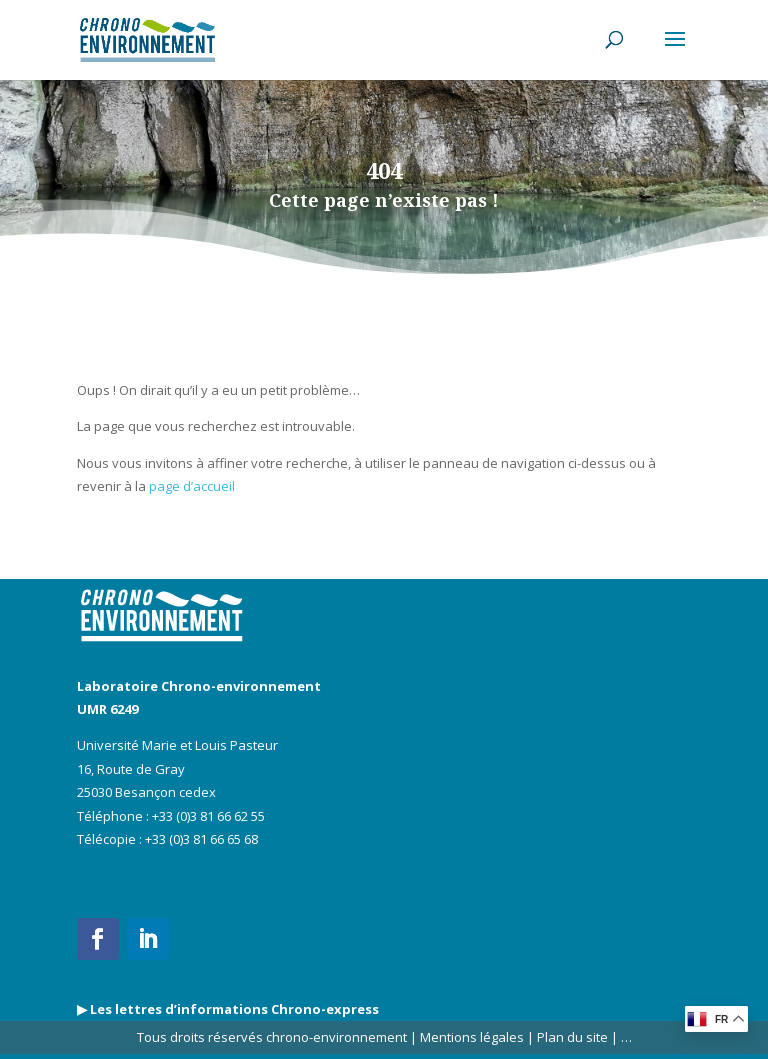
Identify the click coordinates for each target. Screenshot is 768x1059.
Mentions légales (472, 1037)
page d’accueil (192, 486)
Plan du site (571, 1037)
